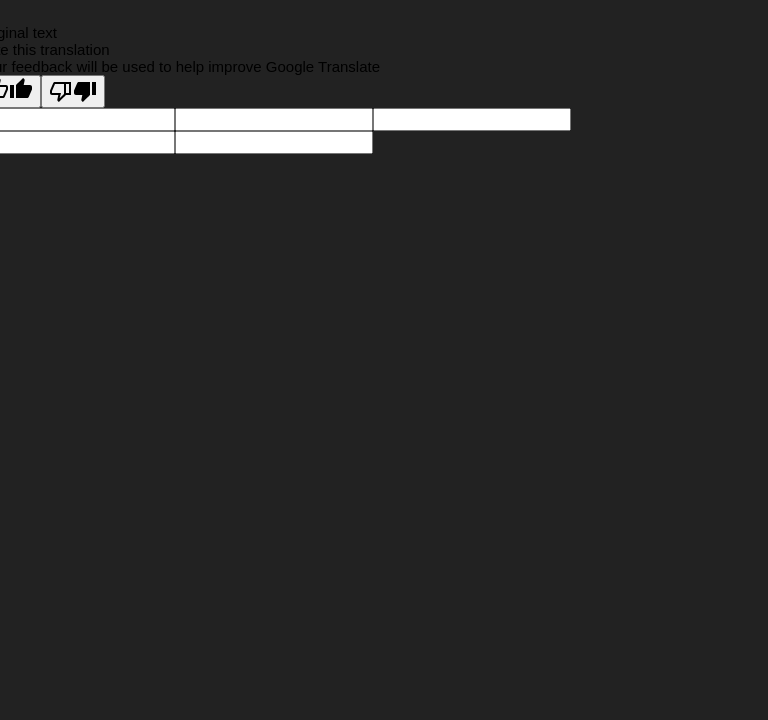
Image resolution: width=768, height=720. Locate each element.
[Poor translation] (73, 91)
